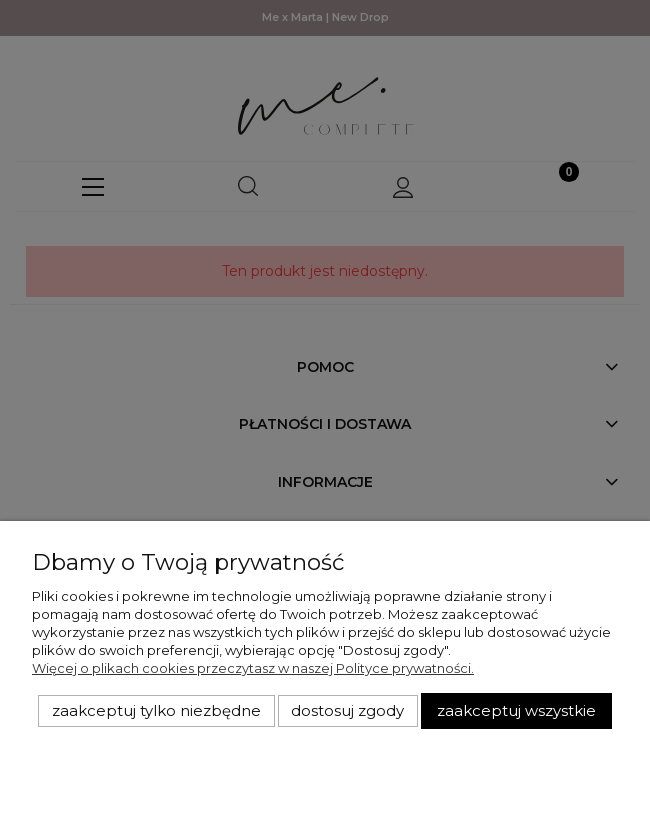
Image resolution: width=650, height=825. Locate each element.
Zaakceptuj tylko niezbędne (156, 711)
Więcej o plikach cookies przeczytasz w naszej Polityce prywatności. (253, 668)
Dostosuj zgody (347, 711)
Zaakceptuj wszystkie (516, 711)
